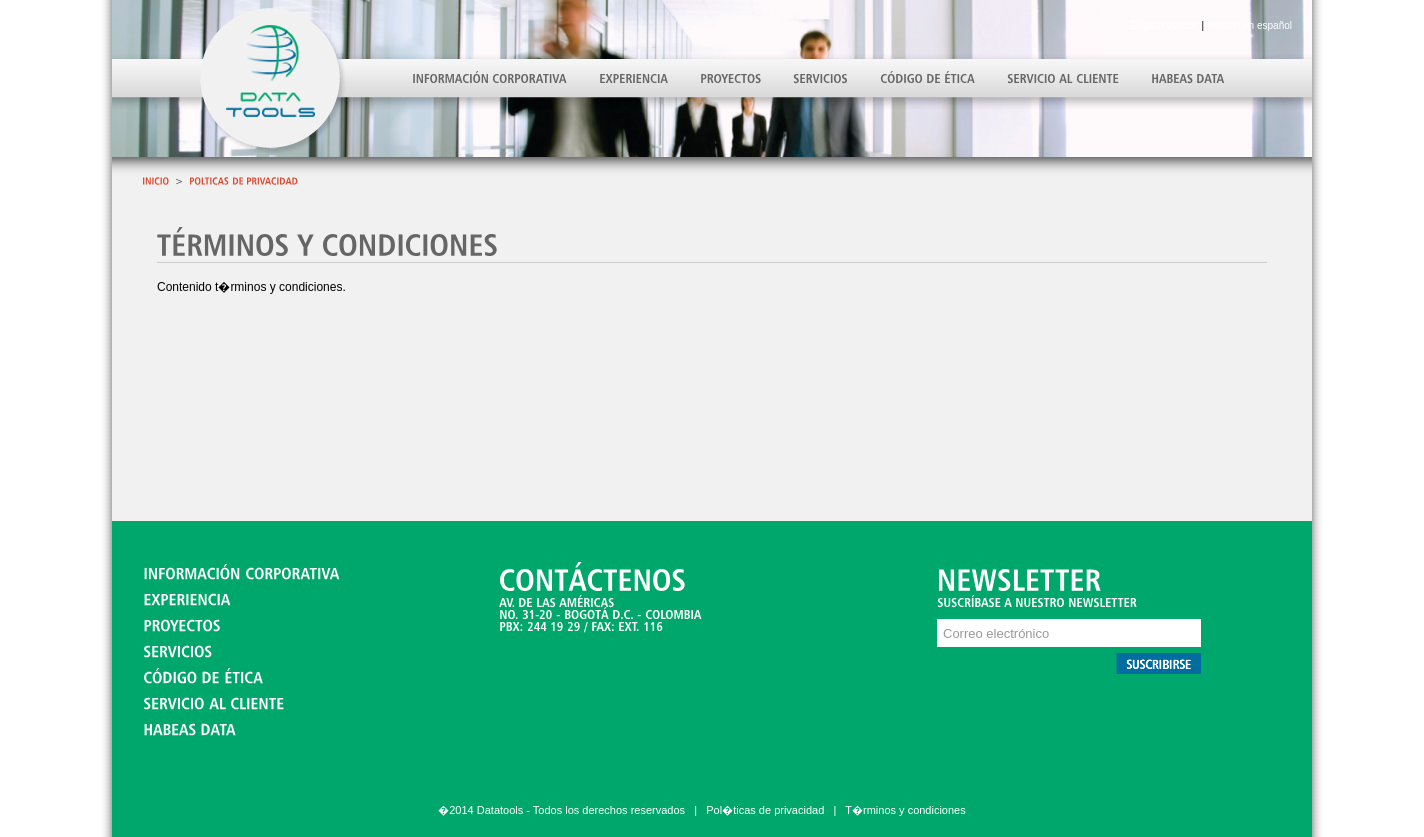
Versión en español (1249, 25)
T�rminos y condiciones (905, 810)
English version (1165, 25)
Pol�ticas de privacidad (765, 810)
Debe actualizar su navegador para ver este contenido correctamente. (1077, 671)
